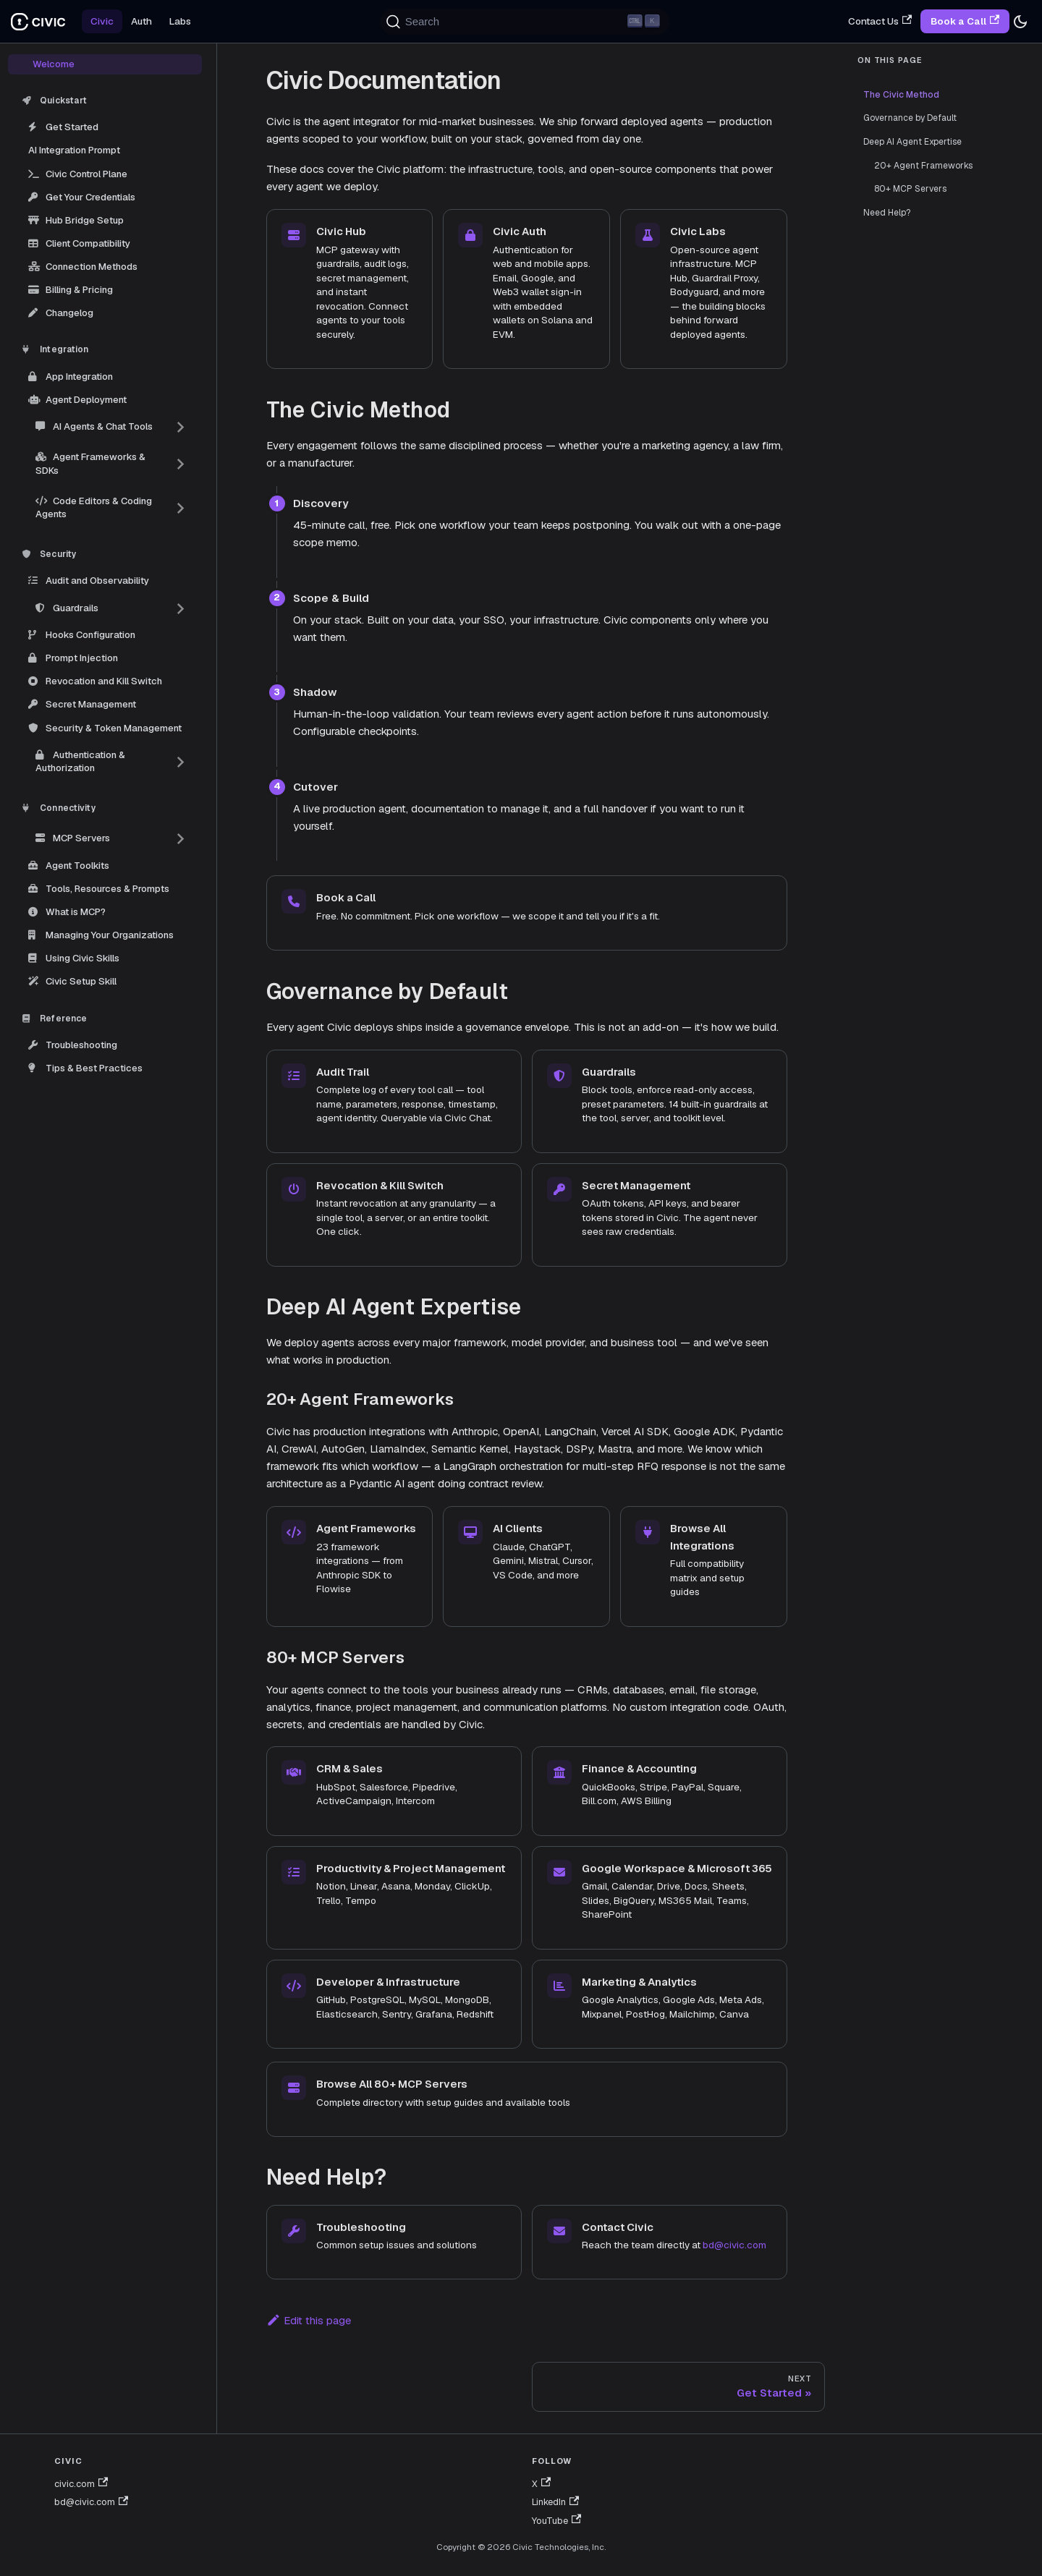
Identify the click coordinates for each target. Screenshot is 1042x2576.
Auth (141, 20)
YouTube (556, 2521)
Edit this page (309, 2320)
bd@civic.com (734, 2244)
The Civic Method (899, 95)
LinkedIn (555, 2502)
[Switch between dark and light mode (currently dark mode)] (1020, 22)
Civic (102, 20)
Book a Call (965, 20)
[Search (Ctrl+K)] (525, 22)
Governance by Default (910, 118)
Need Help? (886, 212)
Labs (180, 20)
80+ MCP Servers (910, 189)
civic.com (81, 2484)
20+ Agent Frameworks (923, 165)
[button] (111, 427)
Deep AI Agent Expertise (912, 142)
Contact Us (880, 20)
